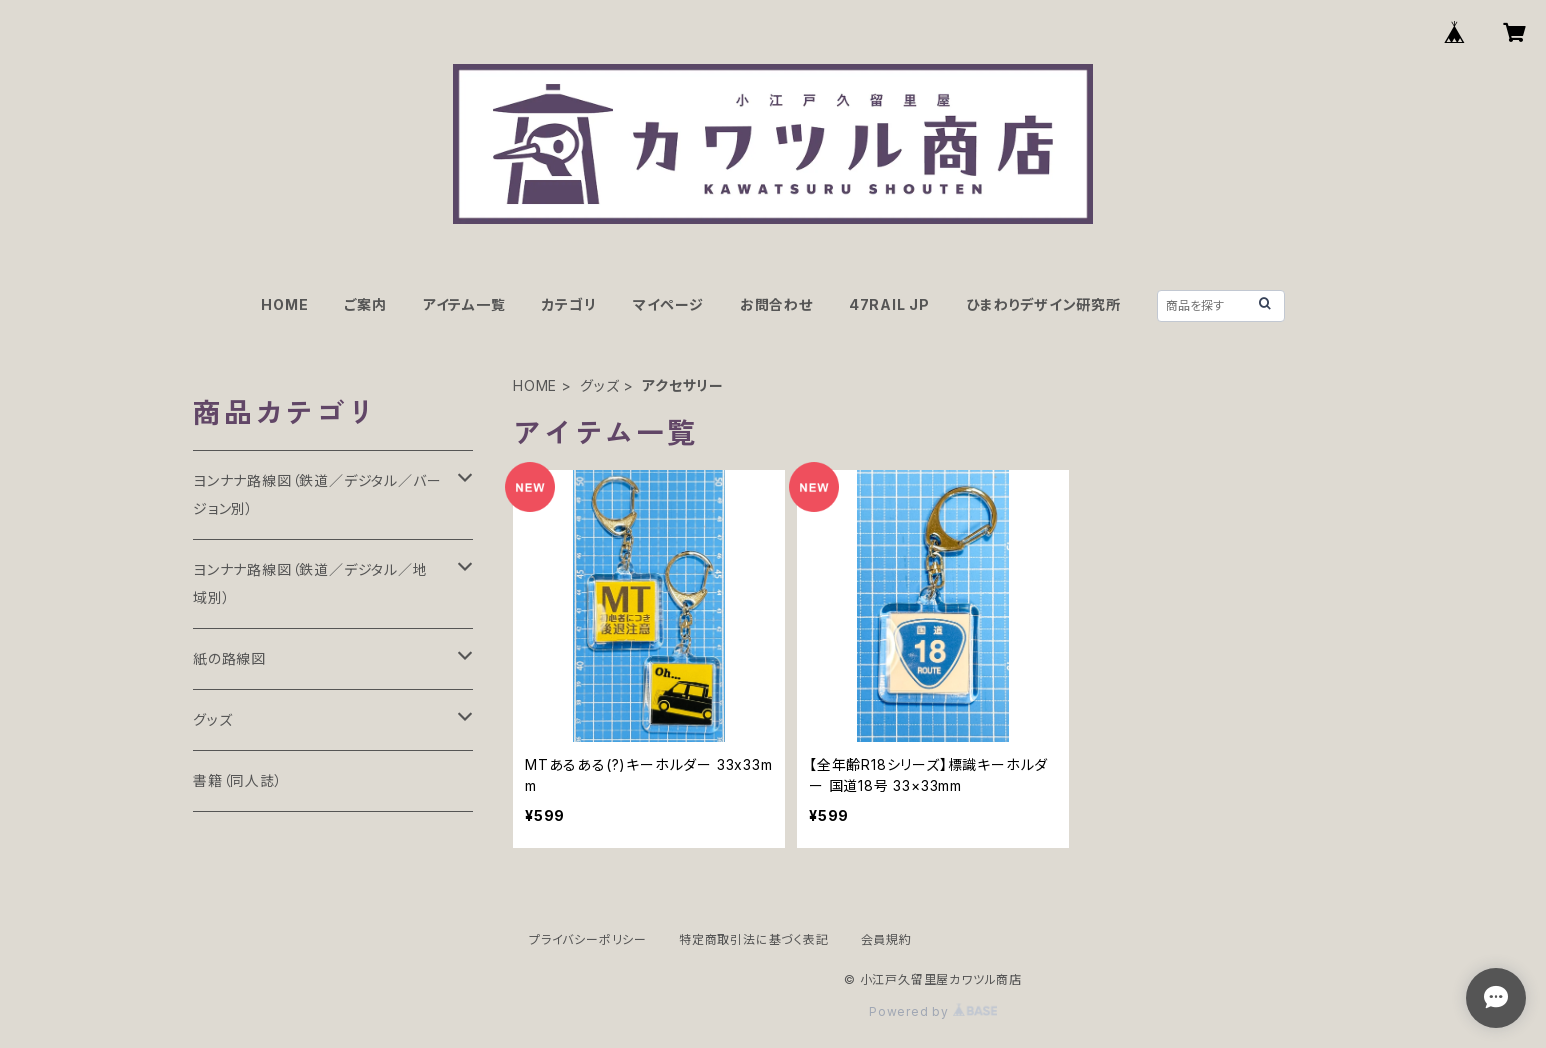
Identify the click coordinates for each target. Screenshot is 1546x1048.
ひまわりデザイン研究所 (1043, 304)
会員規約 (886, 939)
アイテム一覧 (464, 304)
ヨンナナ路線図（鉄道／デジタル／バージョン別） (317, 494)
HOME (284, 304)
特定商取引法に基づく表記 (754, 939)
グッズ (599, 385)
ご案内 (365, 304)
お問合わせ (776, 304)
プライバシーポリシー (588, 939)
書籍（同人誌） (238, 780)
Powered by (933, 1011)
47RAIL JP (889, 304)
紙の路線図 (229, 658)
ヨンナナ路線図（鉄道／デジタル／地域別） (310, 583)
